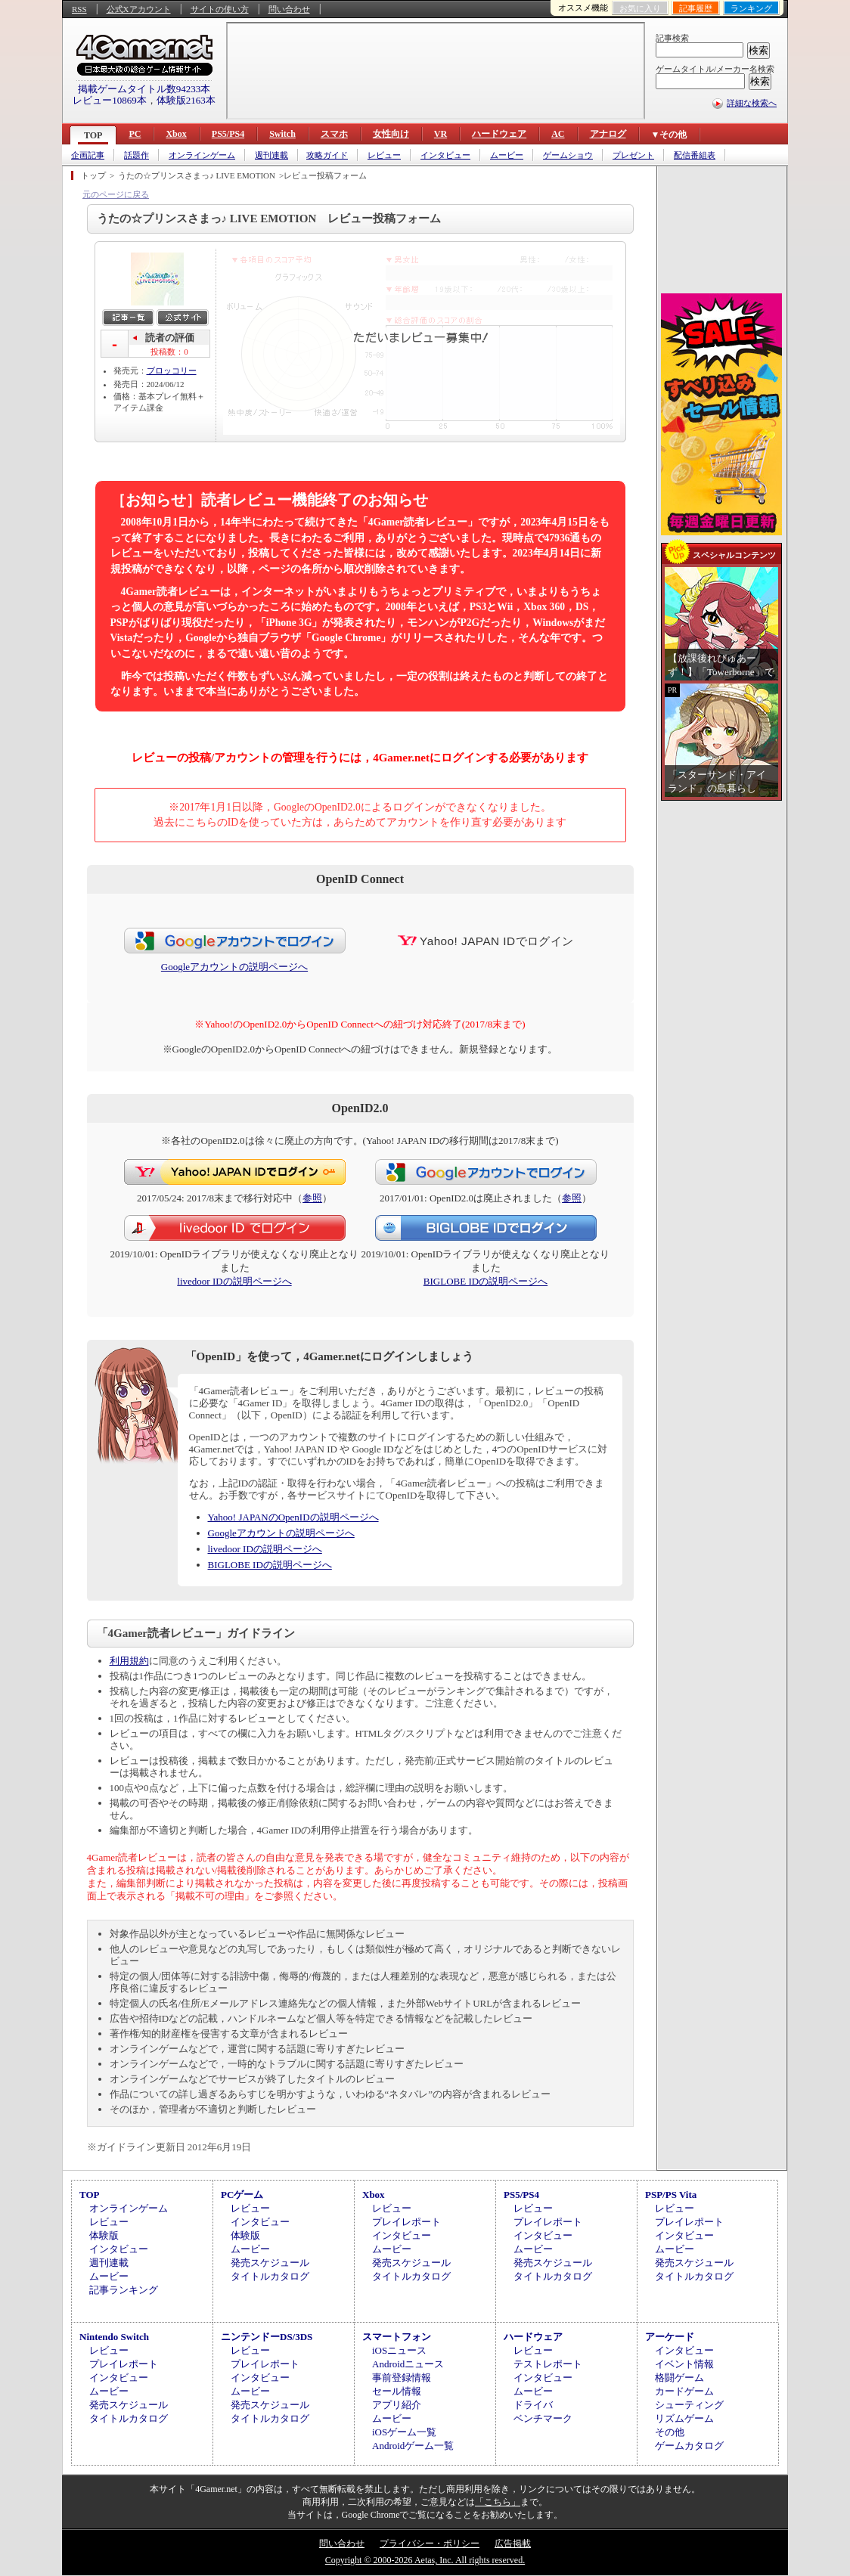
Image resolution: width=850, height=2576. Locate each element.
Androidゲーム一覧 (413, 2445)
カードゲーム (684, 2391)
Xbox (176, 134)
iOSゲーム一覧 (404, 2432)
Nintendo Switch (114, 2336)
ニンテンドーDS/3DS (266, 2336)
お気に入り (640, 8)
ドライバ (533, 2404)
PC (135, 134)
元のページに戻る (115, 194)
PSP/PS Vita (670, 2194)
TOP (93, 135)
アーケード (669, 2336)
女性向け (391, 134)
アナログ (608, 134)
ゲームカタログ (689, 2445)
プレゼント (633, 155)
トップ (93, 175)
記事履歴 (695, 8)
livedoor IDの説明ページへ (234, 1281)
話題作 (136, 155)
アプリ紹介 (396, 2404)
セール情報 (396, 2391)
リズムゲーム (684, 2418)
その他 (669, 2432)
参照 (312, 1198)
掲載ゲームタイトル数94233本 (144, 89)
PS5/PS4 (228, 134)
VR (440, 134)
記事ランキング (123, 2289)
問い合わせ (289, 9)
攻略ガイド (327, 155)
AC (557, 134)
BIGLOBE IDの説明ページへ (485, 1281)
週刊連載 (271, 155)
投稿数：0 (169, 351)
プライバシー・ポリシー (429, 2543)
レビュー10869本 (110, 100)
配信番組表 (694, 155)
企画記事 (87, 155)
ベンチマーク (542, 2418)
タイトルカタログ (270, 2276)
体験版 (104, 2235)
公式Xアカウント (139, 9)
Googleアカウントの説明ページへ (234, 966)
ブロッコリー (172, 370)
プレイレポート (406, 2221)
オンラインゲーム (202, 155)
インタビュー (445, 155)
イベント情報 (684, 2364)
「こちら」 (497, 2502)
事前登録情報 (401, 2377)
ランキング (751, 8)
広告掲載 (513, 2543)
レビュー (384, 155)
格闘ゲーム (679, 2377)
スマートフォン (396, 2336)
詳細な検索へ (752, 102)
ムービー (506, 155)
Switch (282, 134)
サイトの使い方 (220, 9)
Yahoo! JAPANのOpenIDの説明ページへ (293, 1517)
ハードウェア (499, 134)
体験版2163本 (186, 100)
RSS (79, 9)
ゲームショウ (568, 155)
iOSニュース (399, 2350)
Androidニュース (408, 2364)
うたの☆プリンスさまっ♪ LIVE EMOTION (196, 175)
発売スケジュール (270, 2262)
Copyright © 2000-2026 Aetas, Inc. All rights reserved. (425, 2560)
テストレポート (547, 2364)
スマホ (334, 134)
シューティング (689, 2404)
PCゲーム (242, 2194)
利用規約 (129, 1660)
